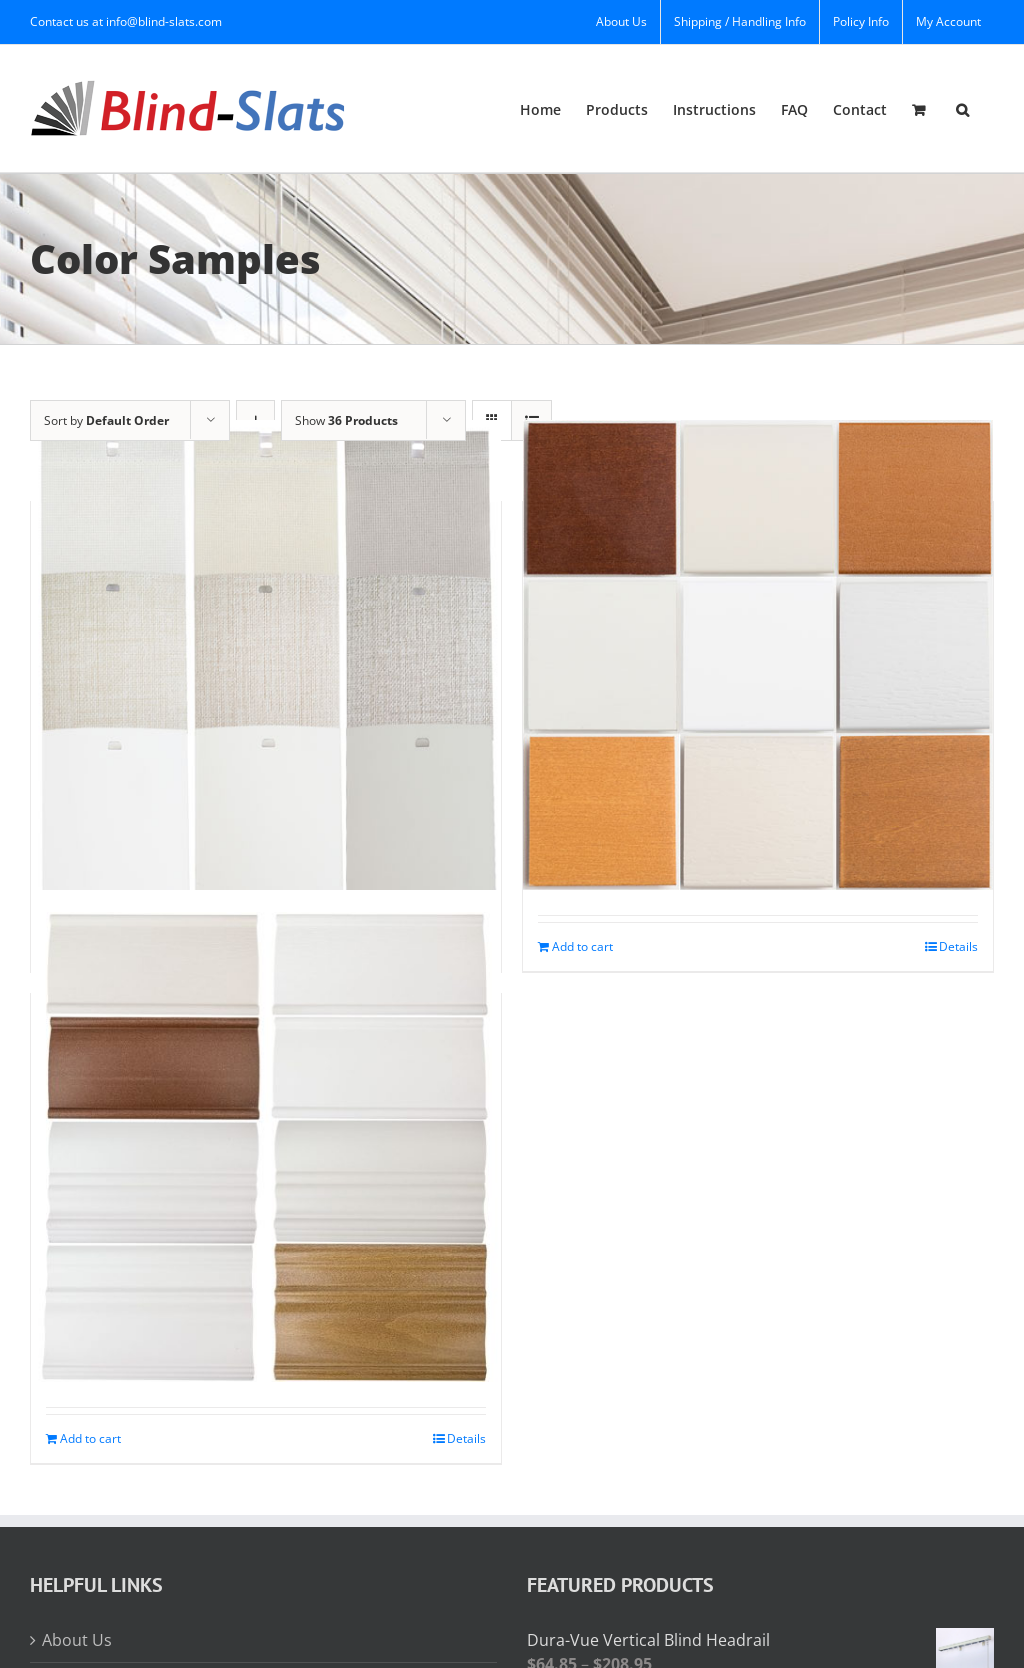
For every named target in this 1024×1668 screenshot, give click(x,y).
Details (958, 946)
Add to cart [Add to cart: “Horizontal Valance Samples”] (90, 1438)
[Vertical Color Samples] (266, 655)
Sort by (106, 420)
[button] (962, 108)
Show (346, 420)
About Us (77, 1640)
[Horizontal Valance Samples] (266, 1147)
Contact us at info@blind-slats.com (126, 21)
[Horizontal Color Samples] (758, 655)
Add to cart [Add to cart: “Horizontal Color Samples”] (582, 946)
